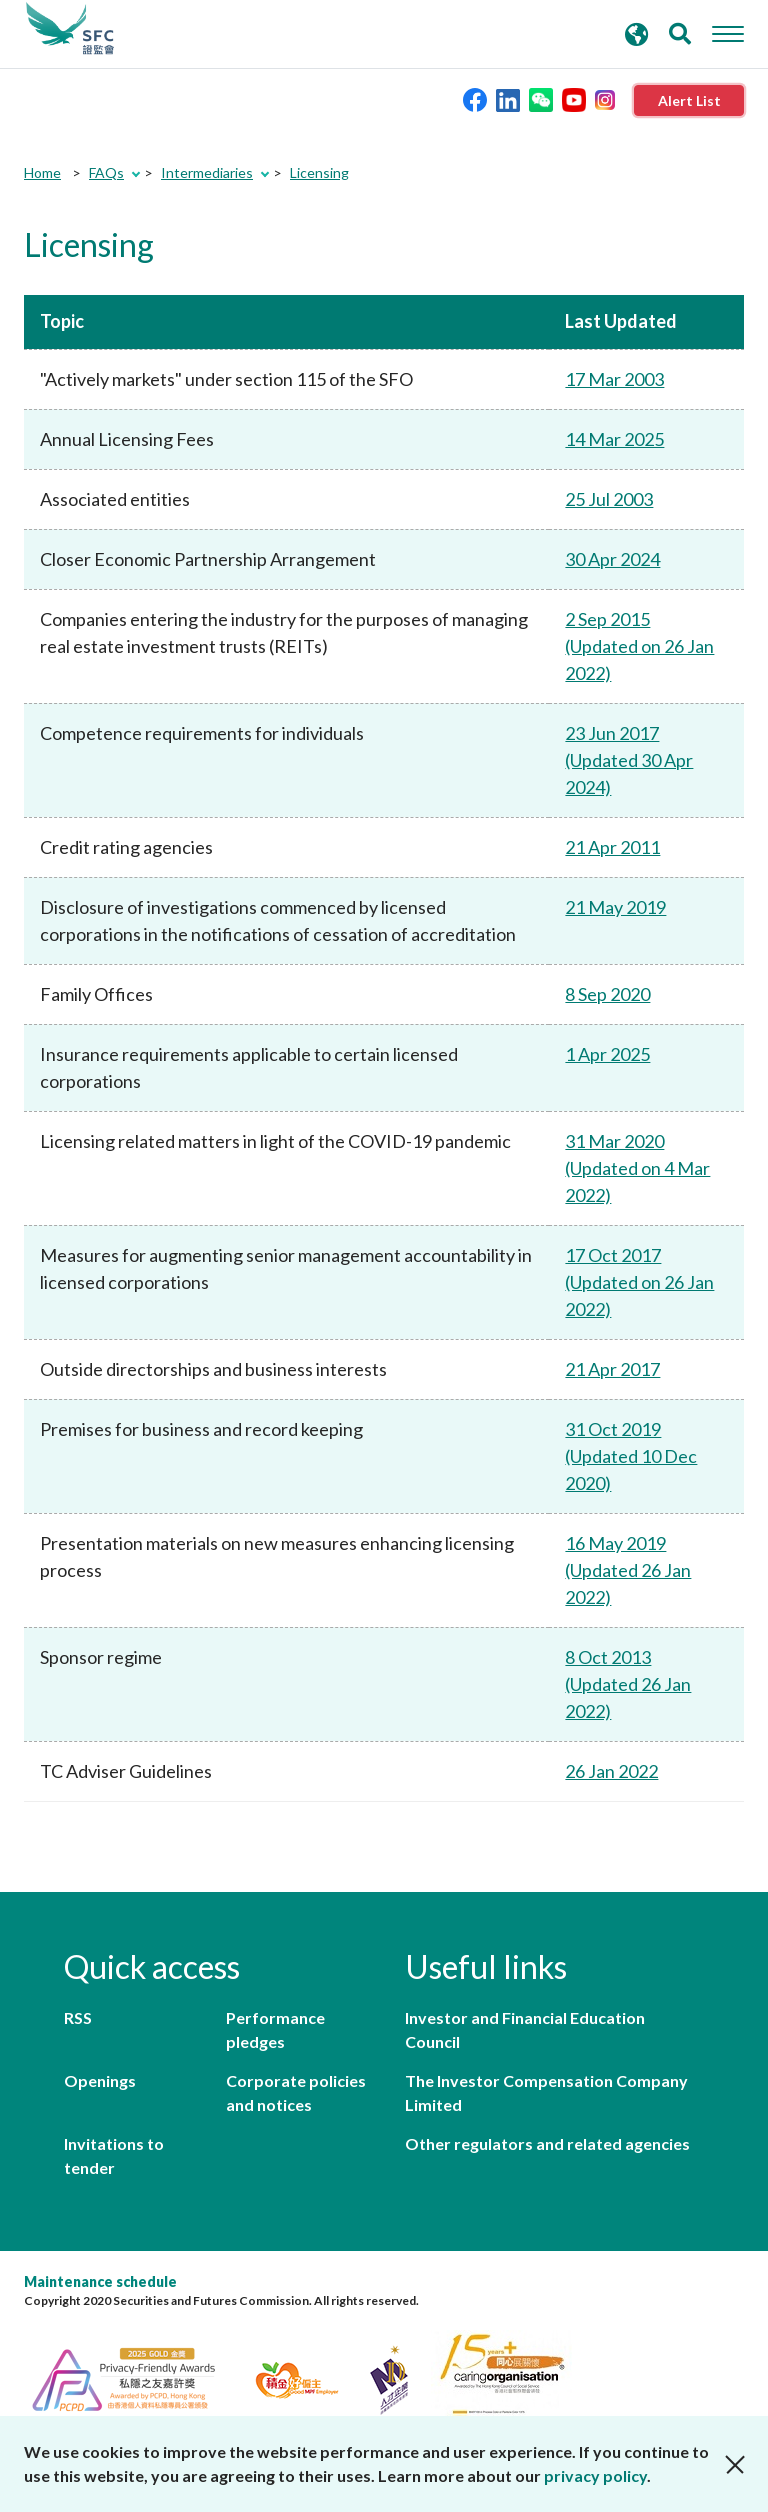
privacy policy (595, 2475)
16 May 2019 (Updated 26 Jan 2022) (628, 1570)
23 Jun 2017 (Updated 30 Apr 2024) (629, 760)
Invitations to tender (114, 2155)
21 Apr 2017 (612, 1369)
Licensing (319, 172)
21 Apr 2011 (612, 847)
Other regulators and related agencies (547, 2143)
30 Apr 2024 (612, 559)
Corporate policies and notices (296, 2092)
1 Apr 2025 (607, 1054)
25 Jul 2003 (609, 499)
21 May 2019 (615, 907)
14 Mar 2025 (614, 439)
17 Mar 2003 (614, 379)
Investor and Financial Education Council (525, 2029)
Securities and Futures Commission (70, 29)
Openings (100, 2080)
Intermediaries (207, 172)
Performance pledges (275, 2029)
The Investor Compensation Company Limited (546, 2092)
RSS (78, 2017)
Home (42, 172)
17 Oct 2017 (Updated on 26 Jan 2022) (639, 1282)
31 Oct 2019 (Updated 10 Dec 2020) (631, 1456)
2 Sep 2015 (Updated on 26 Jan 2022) (639, 646)
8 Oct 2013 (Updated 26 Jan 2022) (628, 1684)
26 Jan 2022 (611, 1771)
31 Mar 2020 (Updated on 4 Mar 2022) (637, 1168)
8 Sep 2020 (607, 994)
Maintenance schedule (100, 2281)
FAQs (106, 172)
